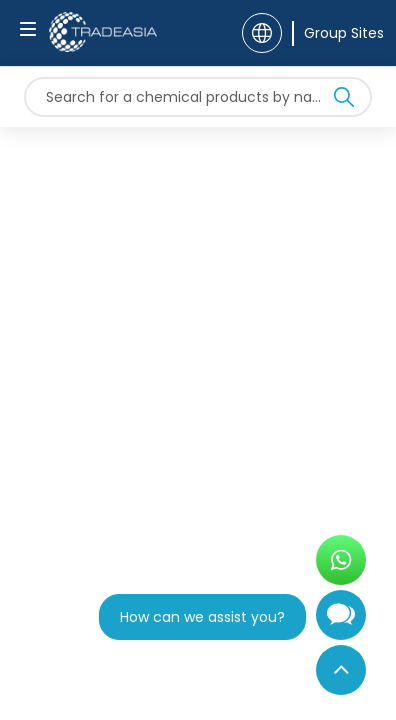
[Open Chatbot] (341, 623)
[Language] (262, 33)
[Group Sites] (338, 33)
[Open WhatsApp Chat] (341, 560)
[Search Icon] (344, 101)
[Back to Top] (341, 670)
